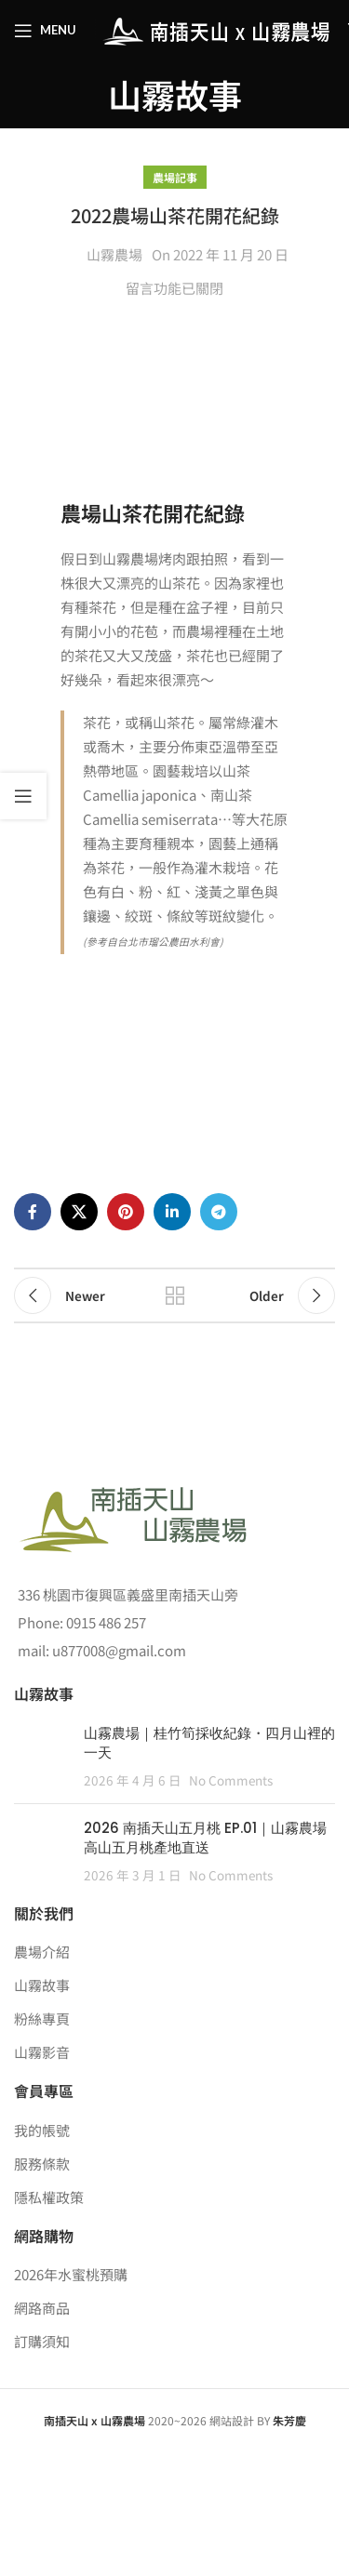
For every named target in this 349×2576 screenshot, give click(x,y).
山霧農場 (114, 254)
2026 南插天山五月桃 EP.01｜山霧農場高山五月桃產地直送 (205, 1837)
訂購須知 (42, 2341)
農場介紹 (42, 1951)
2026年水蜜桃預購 (71, 2274)
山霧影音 (42, 2052)
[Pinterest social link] (125, 1211)
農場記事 (175, 177)
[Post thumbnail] (42, 1756)
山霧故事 (42, 1985)
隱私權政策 (49, 2197)
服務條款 (42, 2163)
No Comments (231, 1780)
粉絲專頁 (42, 2018)
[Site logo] (212, 28)
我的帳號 (42, 2130)
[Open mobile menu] (45, 30)
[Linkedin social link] (172, 1211)
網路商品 (42, 2307)
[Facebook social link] (32, 1211)
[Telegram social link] (218, 1211)
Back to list (175, 1295)
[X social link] (79, 1211)
